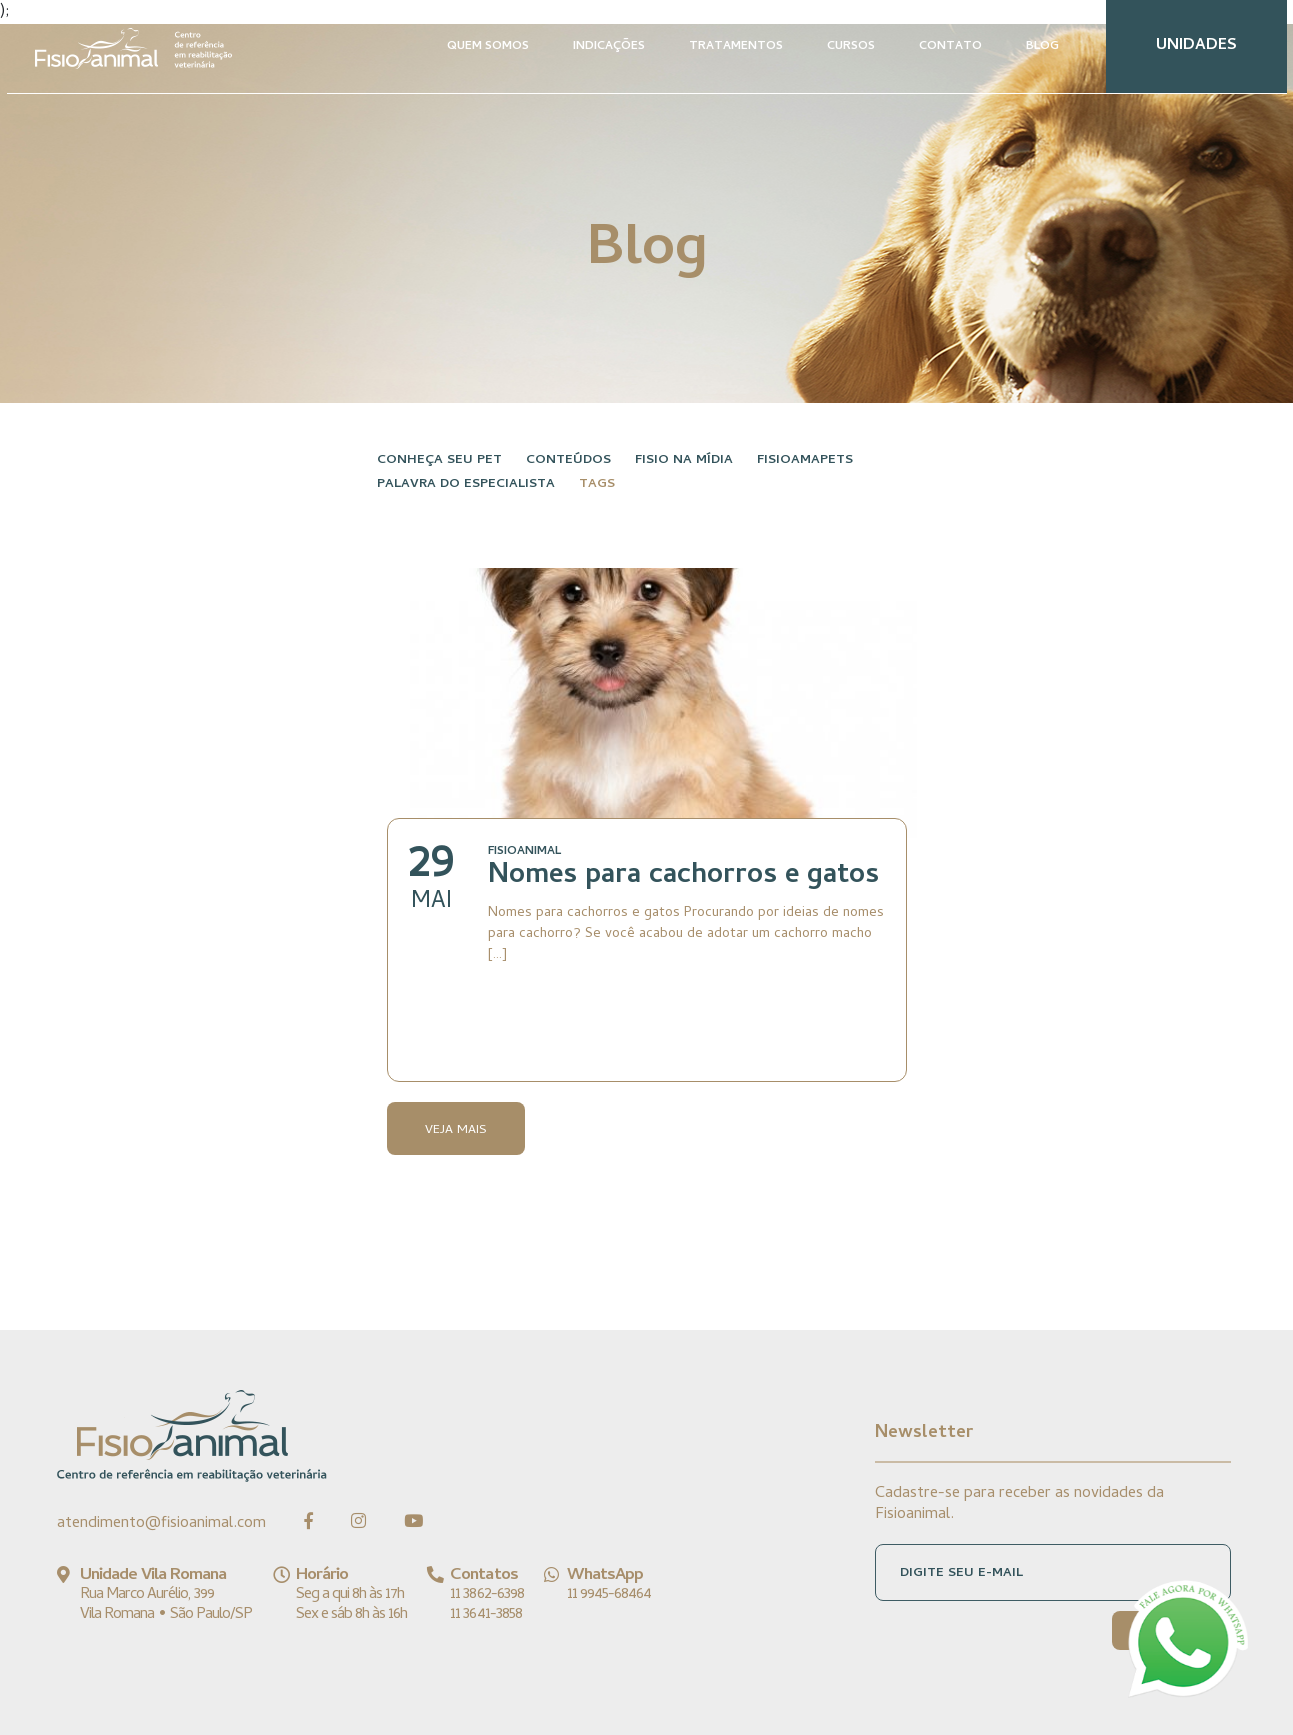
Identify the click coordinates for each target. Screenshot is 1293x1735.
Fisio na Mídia (684, 460)
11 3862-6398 (486, 1595)
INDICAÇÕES (609, 47)
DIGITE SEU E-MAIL (961, 1573)
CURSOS (851, 47)
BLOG (1042, 47)
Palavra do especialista (466, 484)
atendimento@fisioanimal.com (161, 1524)
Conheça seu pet (439, 460)
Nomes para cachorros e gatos (683, 877)
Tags (597, 484)
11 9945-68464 (609, 1595)
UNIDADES (1196, 46)
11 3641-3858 (485, 1615)
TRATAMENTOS (736, 47)
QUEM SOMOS (488, 47)
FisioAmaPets (805, 460)
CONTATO (950, 47)
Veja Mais (456, 1130)
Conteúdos (568, 460)
